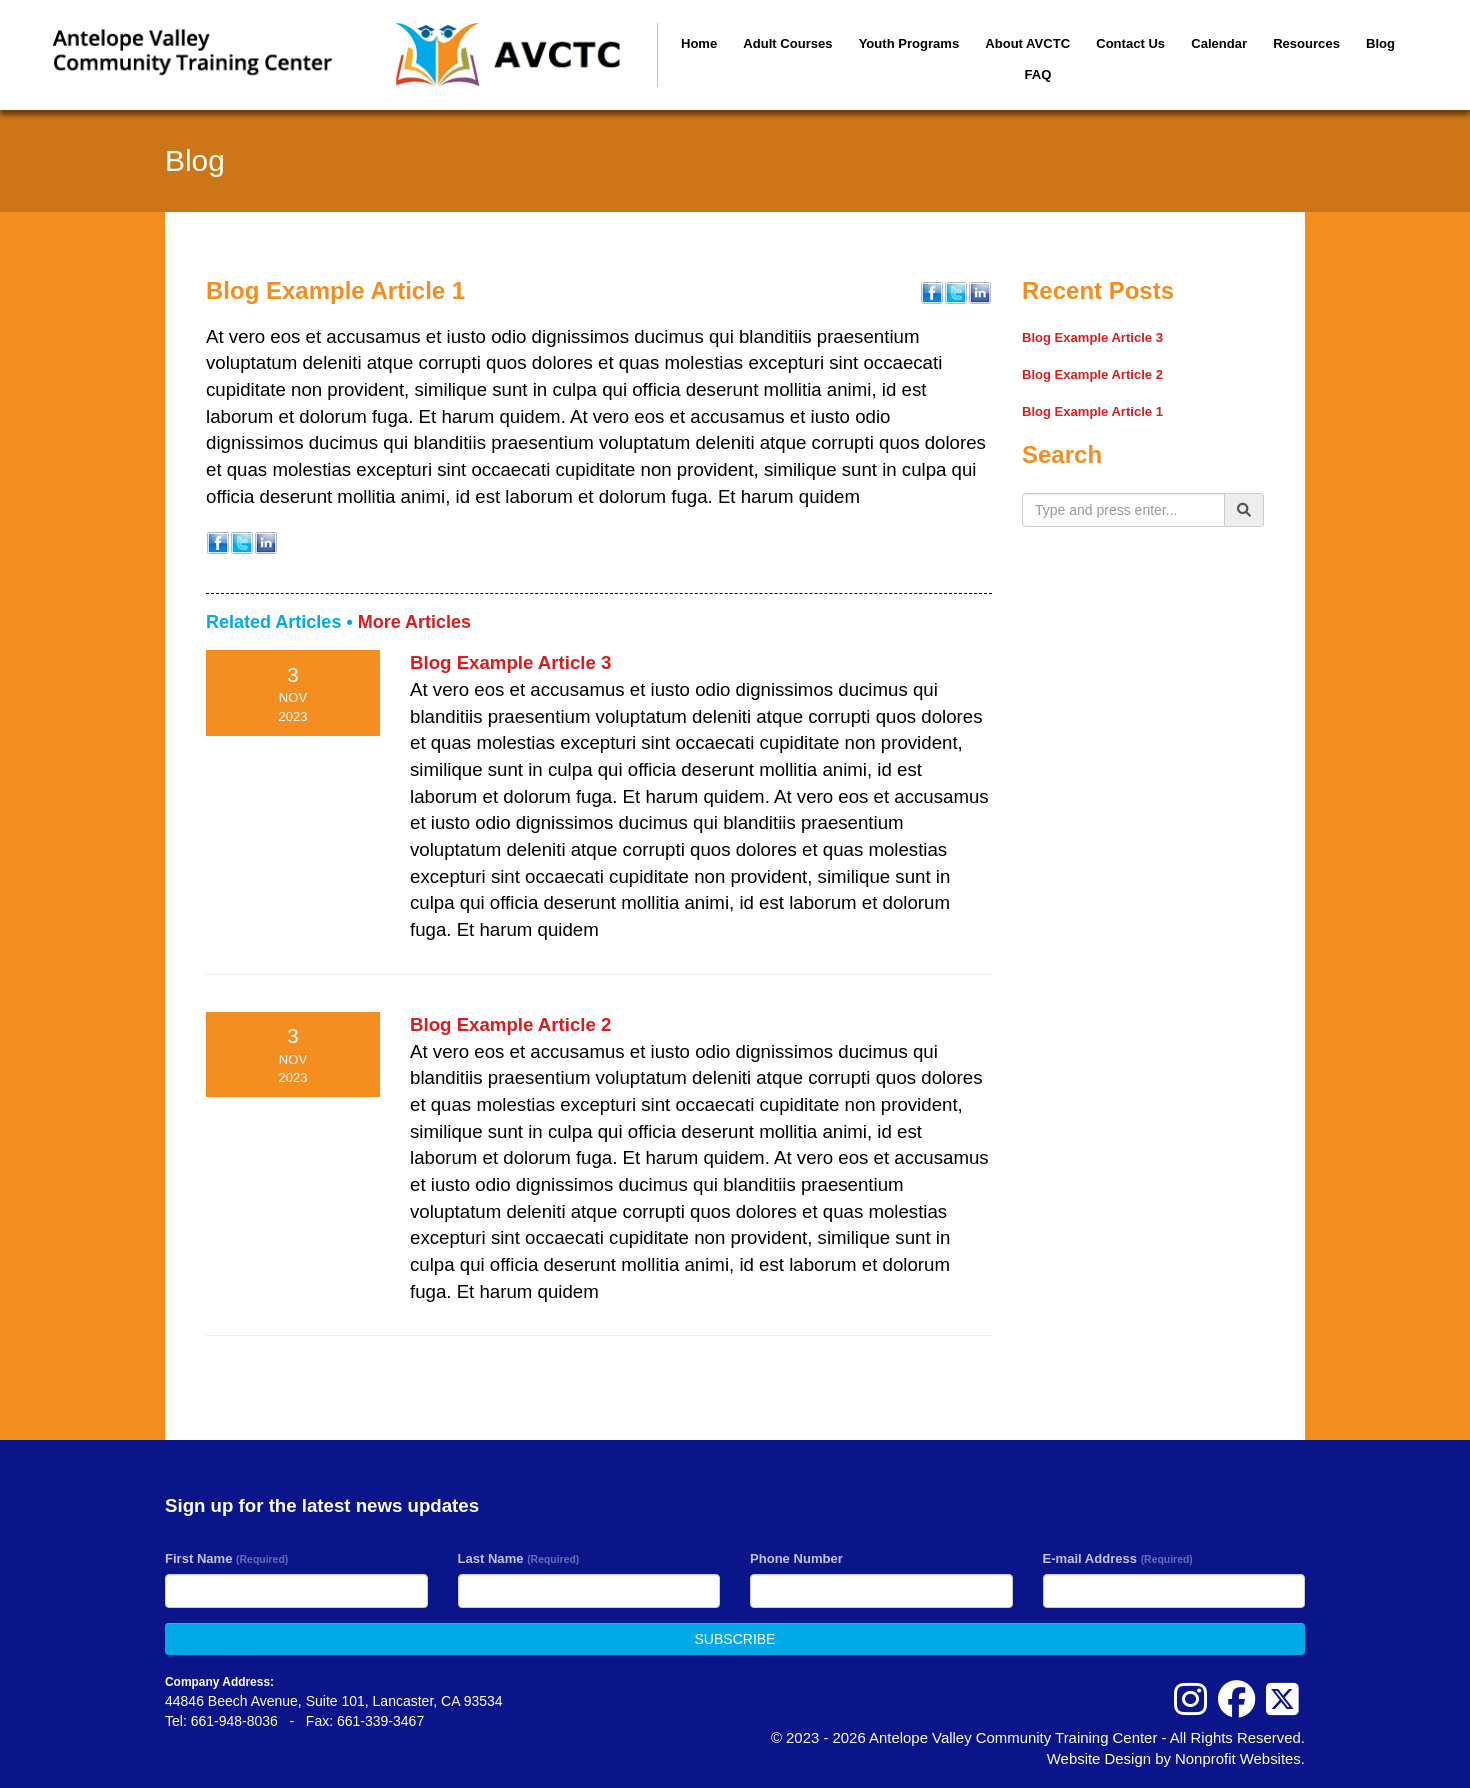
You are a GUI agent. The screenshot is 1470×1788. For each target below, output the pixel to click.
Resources (1306, 43)
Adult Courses (787, 43)
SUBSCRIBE (735, 1639)
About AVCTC (1027, 43)
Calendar (1219, 43)
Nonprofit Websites (1238, 1758)
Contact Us (1130, 43)
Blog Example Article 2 (510, 1024)
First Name (226, 1558)
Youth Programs (909, 43)
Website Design (1101, 1758)
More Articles (414, 622)
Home (699, 43)
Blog (1380, 43)
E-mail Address (1118, 1558)
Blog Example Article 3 (510, 662)
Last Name (519, 1558)
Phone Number (796, 1558)
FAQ (1038, 74)
